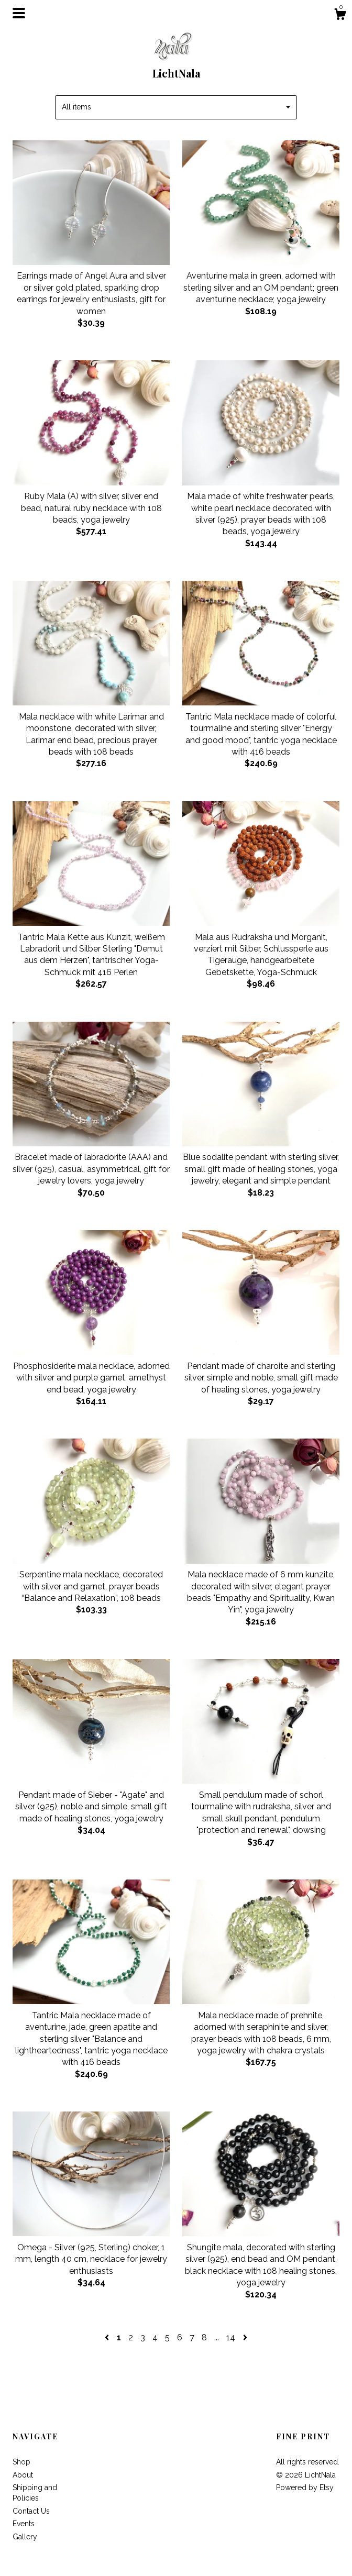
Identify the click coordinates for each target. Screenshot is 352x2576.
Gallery (25, 2537)
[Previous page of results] (108, 2337)
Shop (21, 2462)
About (23, 2475)
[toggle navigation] (19, 13)
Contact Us (31, 2511)
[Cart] (340, 16)
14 (230, 2337)
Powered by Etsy (305, 2487)
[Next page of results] (245, 2337)
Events (24, 2523)
